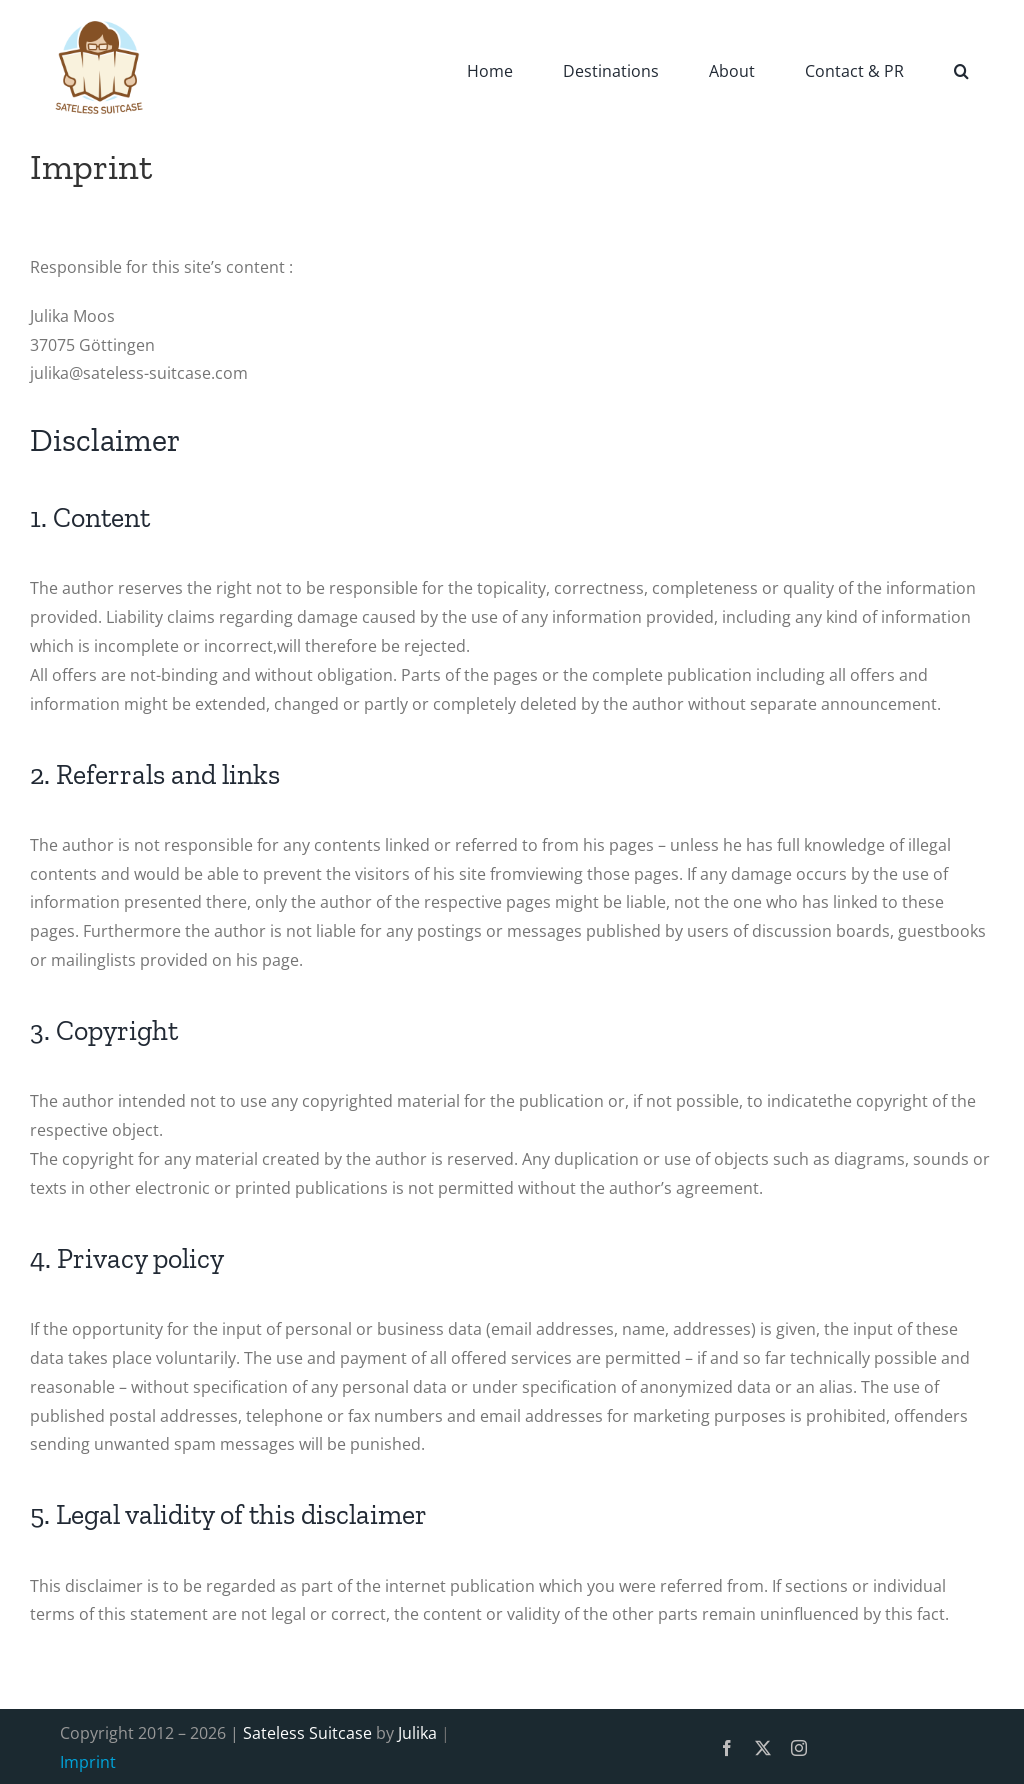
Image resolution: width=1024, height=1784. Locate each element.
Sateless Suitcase (307, 1733)
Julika (417, 1733)
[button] (961, 70)
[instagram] (799, 1748)
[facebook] (727, 1748)
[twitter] (763, 1748)
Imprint (88, 1762)
